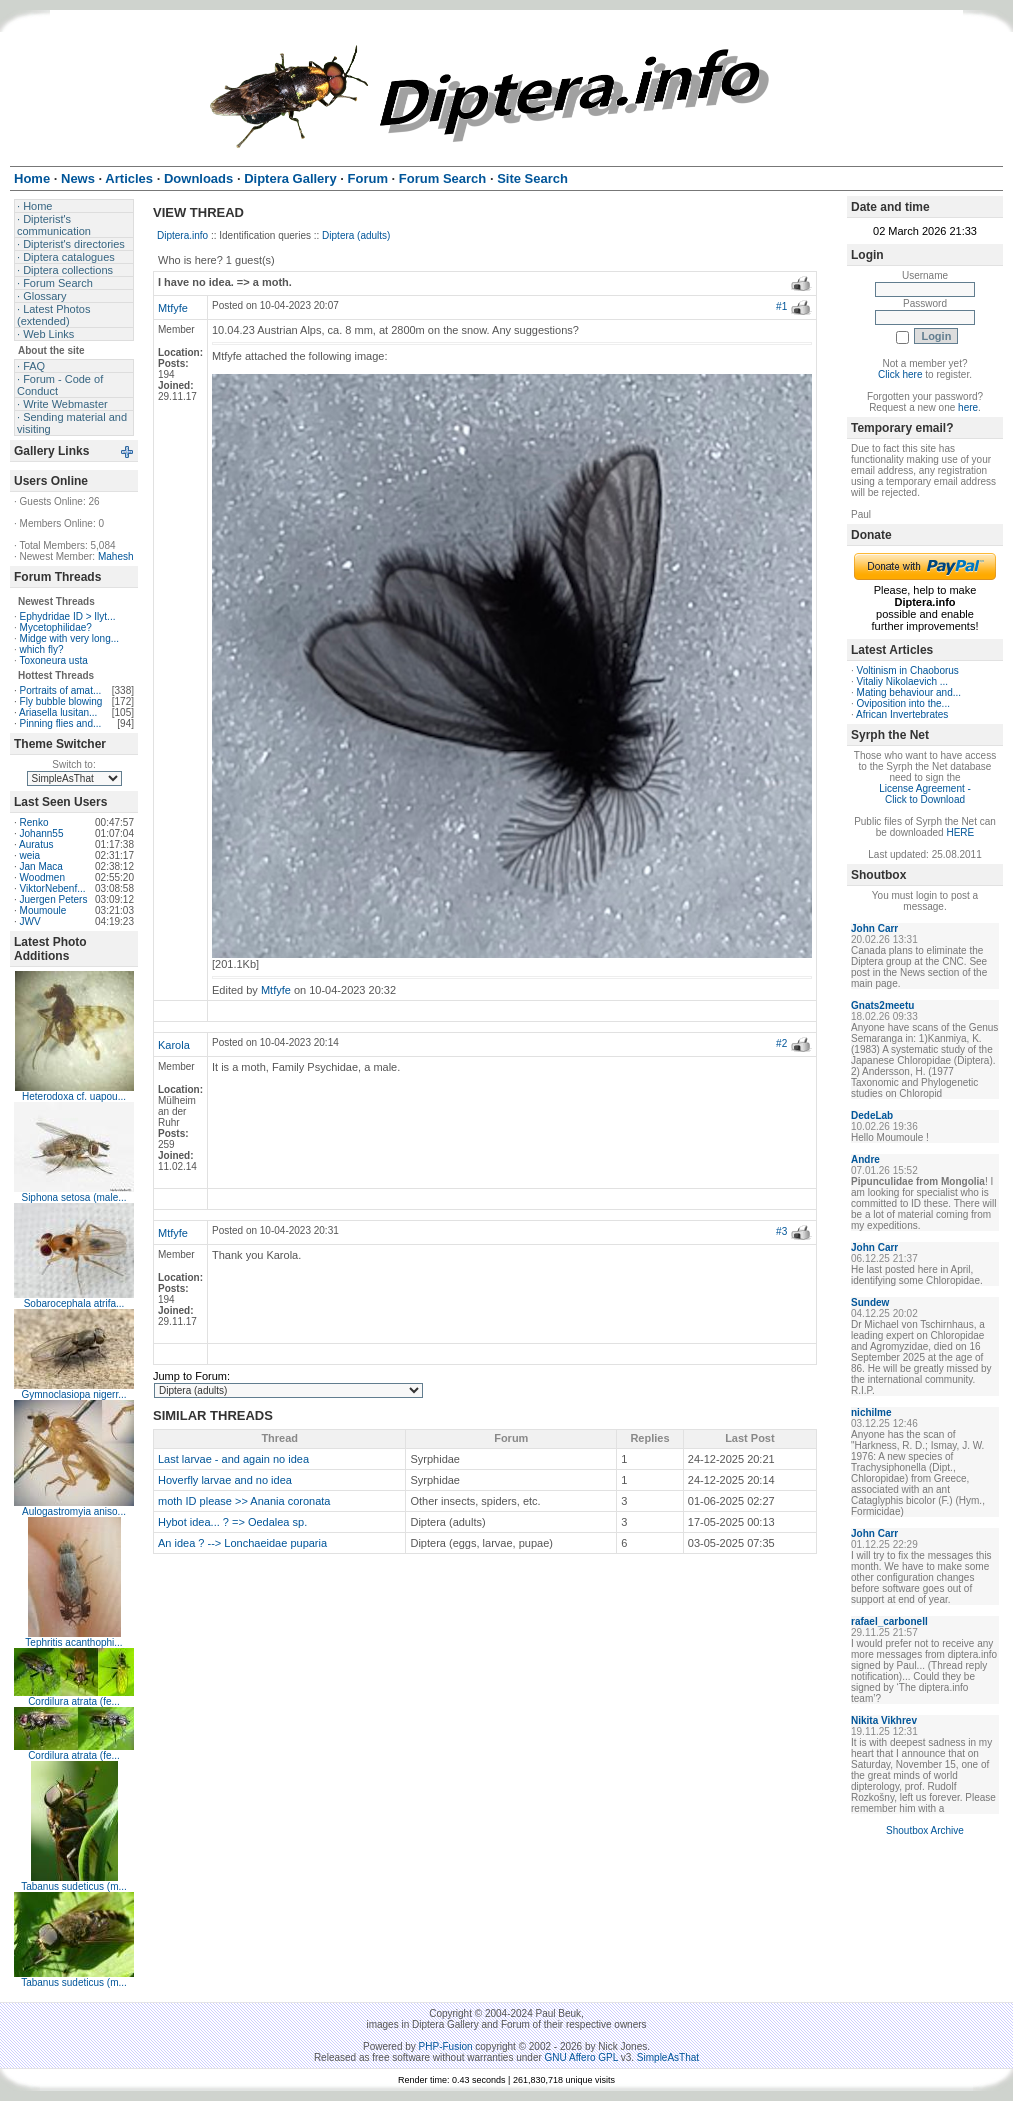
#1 (781, 306)
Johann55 (42, 833)
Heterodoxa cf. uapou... (74, 1096)
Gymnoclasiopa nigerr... (73, 1394)
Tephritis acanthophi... (73, 1642)
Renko (34, 822)
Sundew (870, 1302)
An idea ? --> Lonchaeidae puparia (242, 1543)
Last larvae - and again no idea (233, 1459)
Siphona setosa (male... (73, 1197)
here (968, 407)
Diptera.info (182, 235)
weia (30, 855)
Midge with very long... (70, 638)
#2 (781, 1043)
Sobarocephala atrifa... (74, 1303)
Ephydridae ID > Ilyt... (68, 616)
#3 (781, 1231)
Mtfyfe (173, 308)
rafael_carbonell (889, 1621)
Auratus (36, 844)
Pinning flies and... (61, 723)
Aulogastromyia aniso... (74, 1511)
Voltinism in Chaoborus (908, 670)
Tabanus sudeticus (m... (74, 1886)
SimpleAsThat (668, 2057)
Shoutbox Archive (925, 1830)
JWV (30, 921)
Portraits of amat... (61, 690)
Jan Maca (41, 866)
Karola (174, 1045)
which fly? (42, 649)
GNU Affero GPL (581, 2057)
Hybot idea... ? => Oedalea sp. (232, 1522)
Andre (865, 1159)
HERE (960, 832)
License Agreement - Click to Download (925, 794)
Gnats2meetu (882, 1005)
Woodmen (42, 877)
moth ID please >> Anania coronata (244, 1501)
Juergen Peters (54, 899)
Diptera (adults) (356, 235)
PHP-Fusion (446, 2046)
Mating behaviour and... (909, 692)
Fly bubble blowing (61, 701)
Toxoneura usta (53, 660)
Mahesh (116, 556)
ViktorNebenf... (53, 888)
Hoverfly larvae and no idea (225, 1480)
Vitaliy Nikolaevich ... (903, 681)
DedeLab (872, 1115)
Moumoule (43, 910)
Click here (900, 374)
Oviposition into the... (903, 703)
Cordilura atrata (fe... (74, 1701)
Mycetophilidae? (56, 627)
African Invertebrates (902, 714)
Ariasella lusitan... (58, 712)
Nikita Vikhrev (884, 1720)
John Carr (874, 928)
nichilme (871, 1412)
